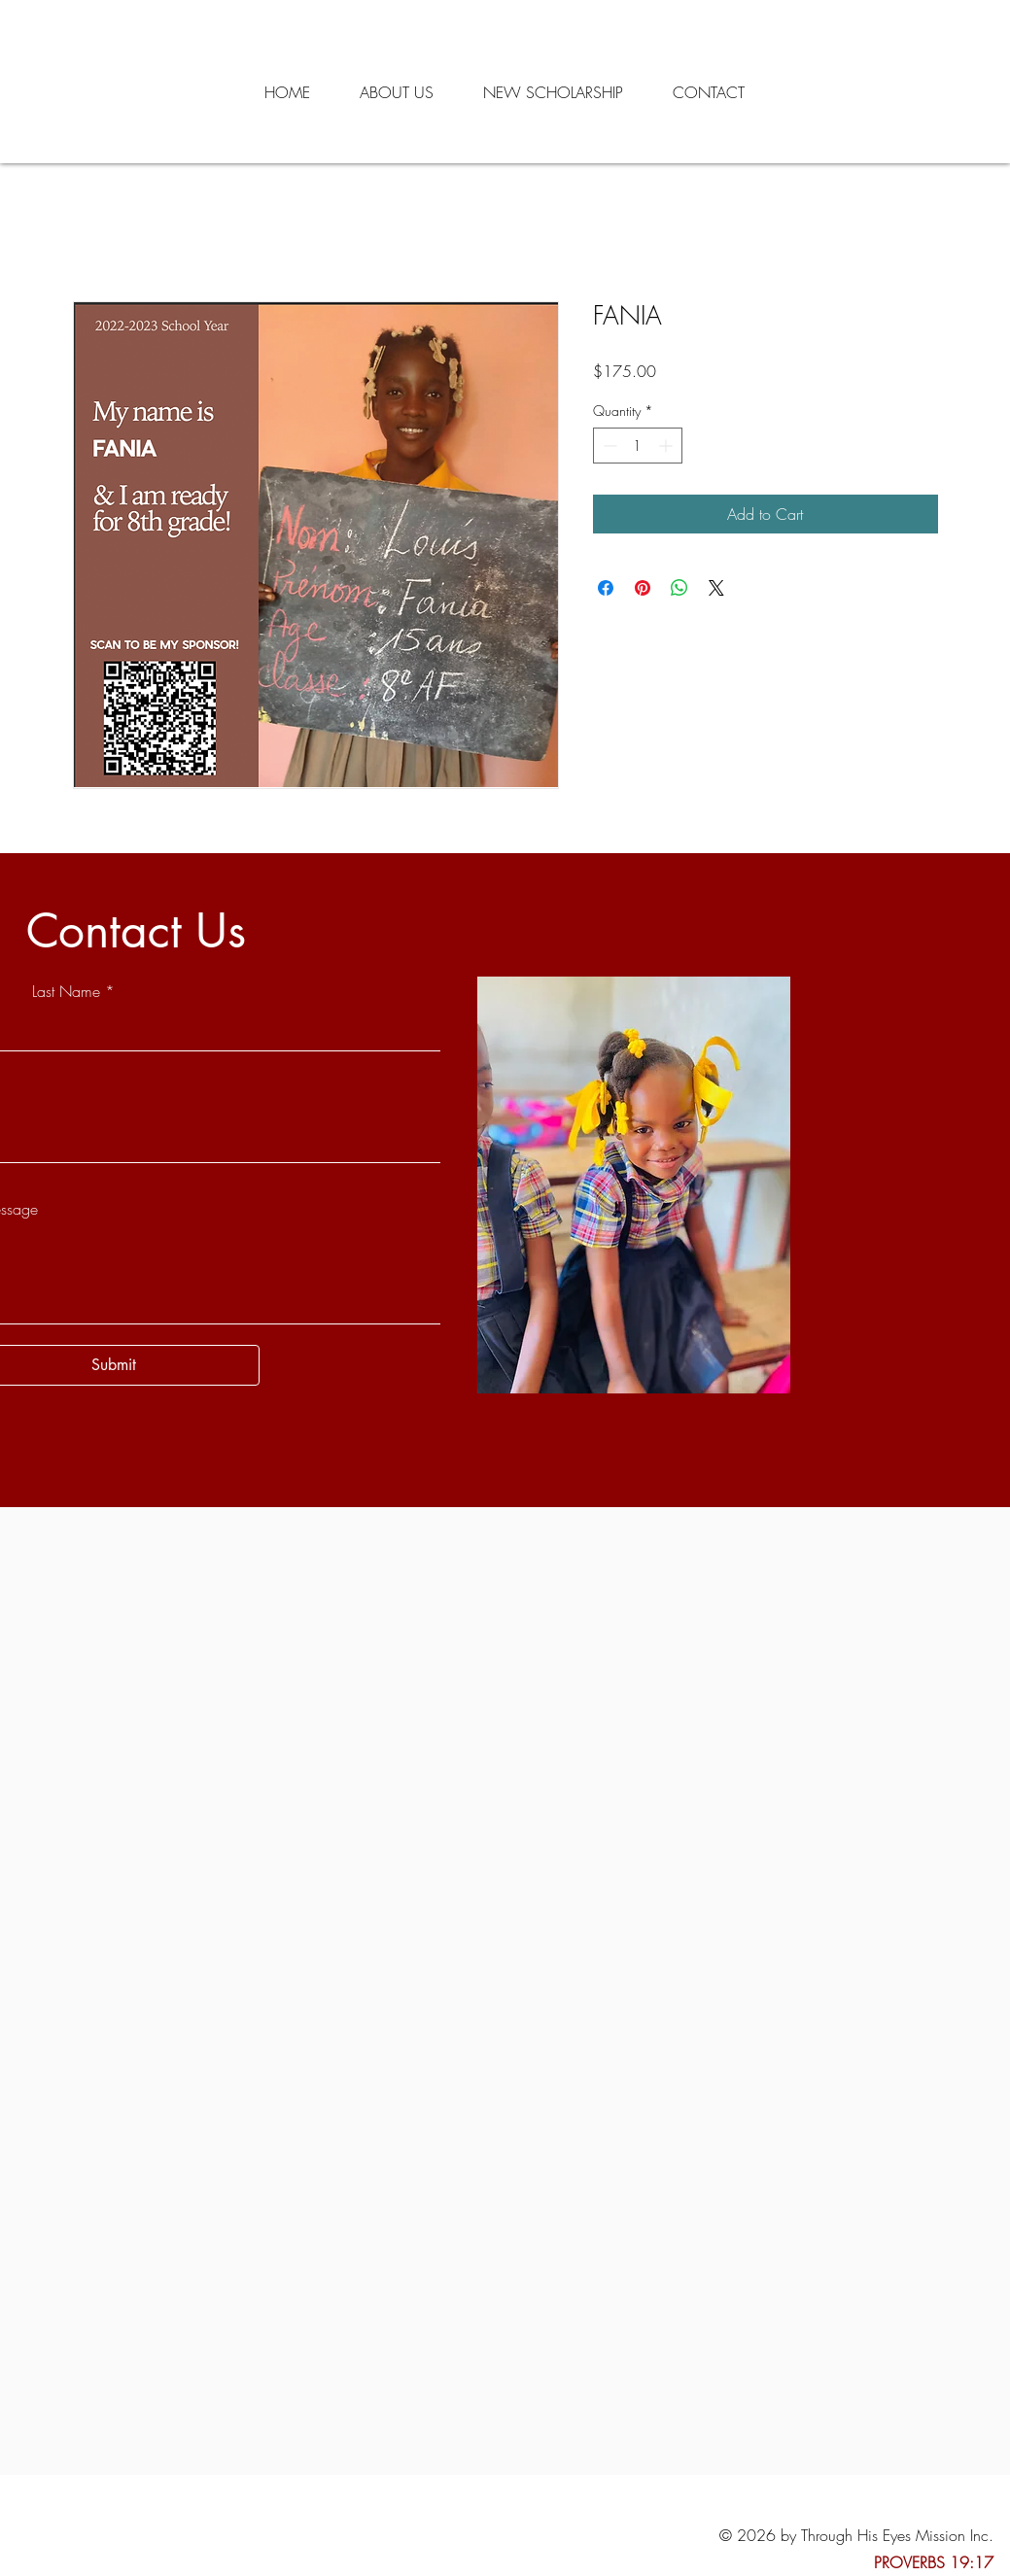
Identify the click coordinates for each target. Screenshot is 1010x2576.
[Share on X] (716, 588)
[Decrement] (608, 446)
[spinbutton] (637, 446)
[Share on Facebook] (605, 588)
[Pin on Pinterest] (642, 588)
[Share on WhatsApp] (679, 588)
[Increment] (667, 446)
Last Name (66, 991)
